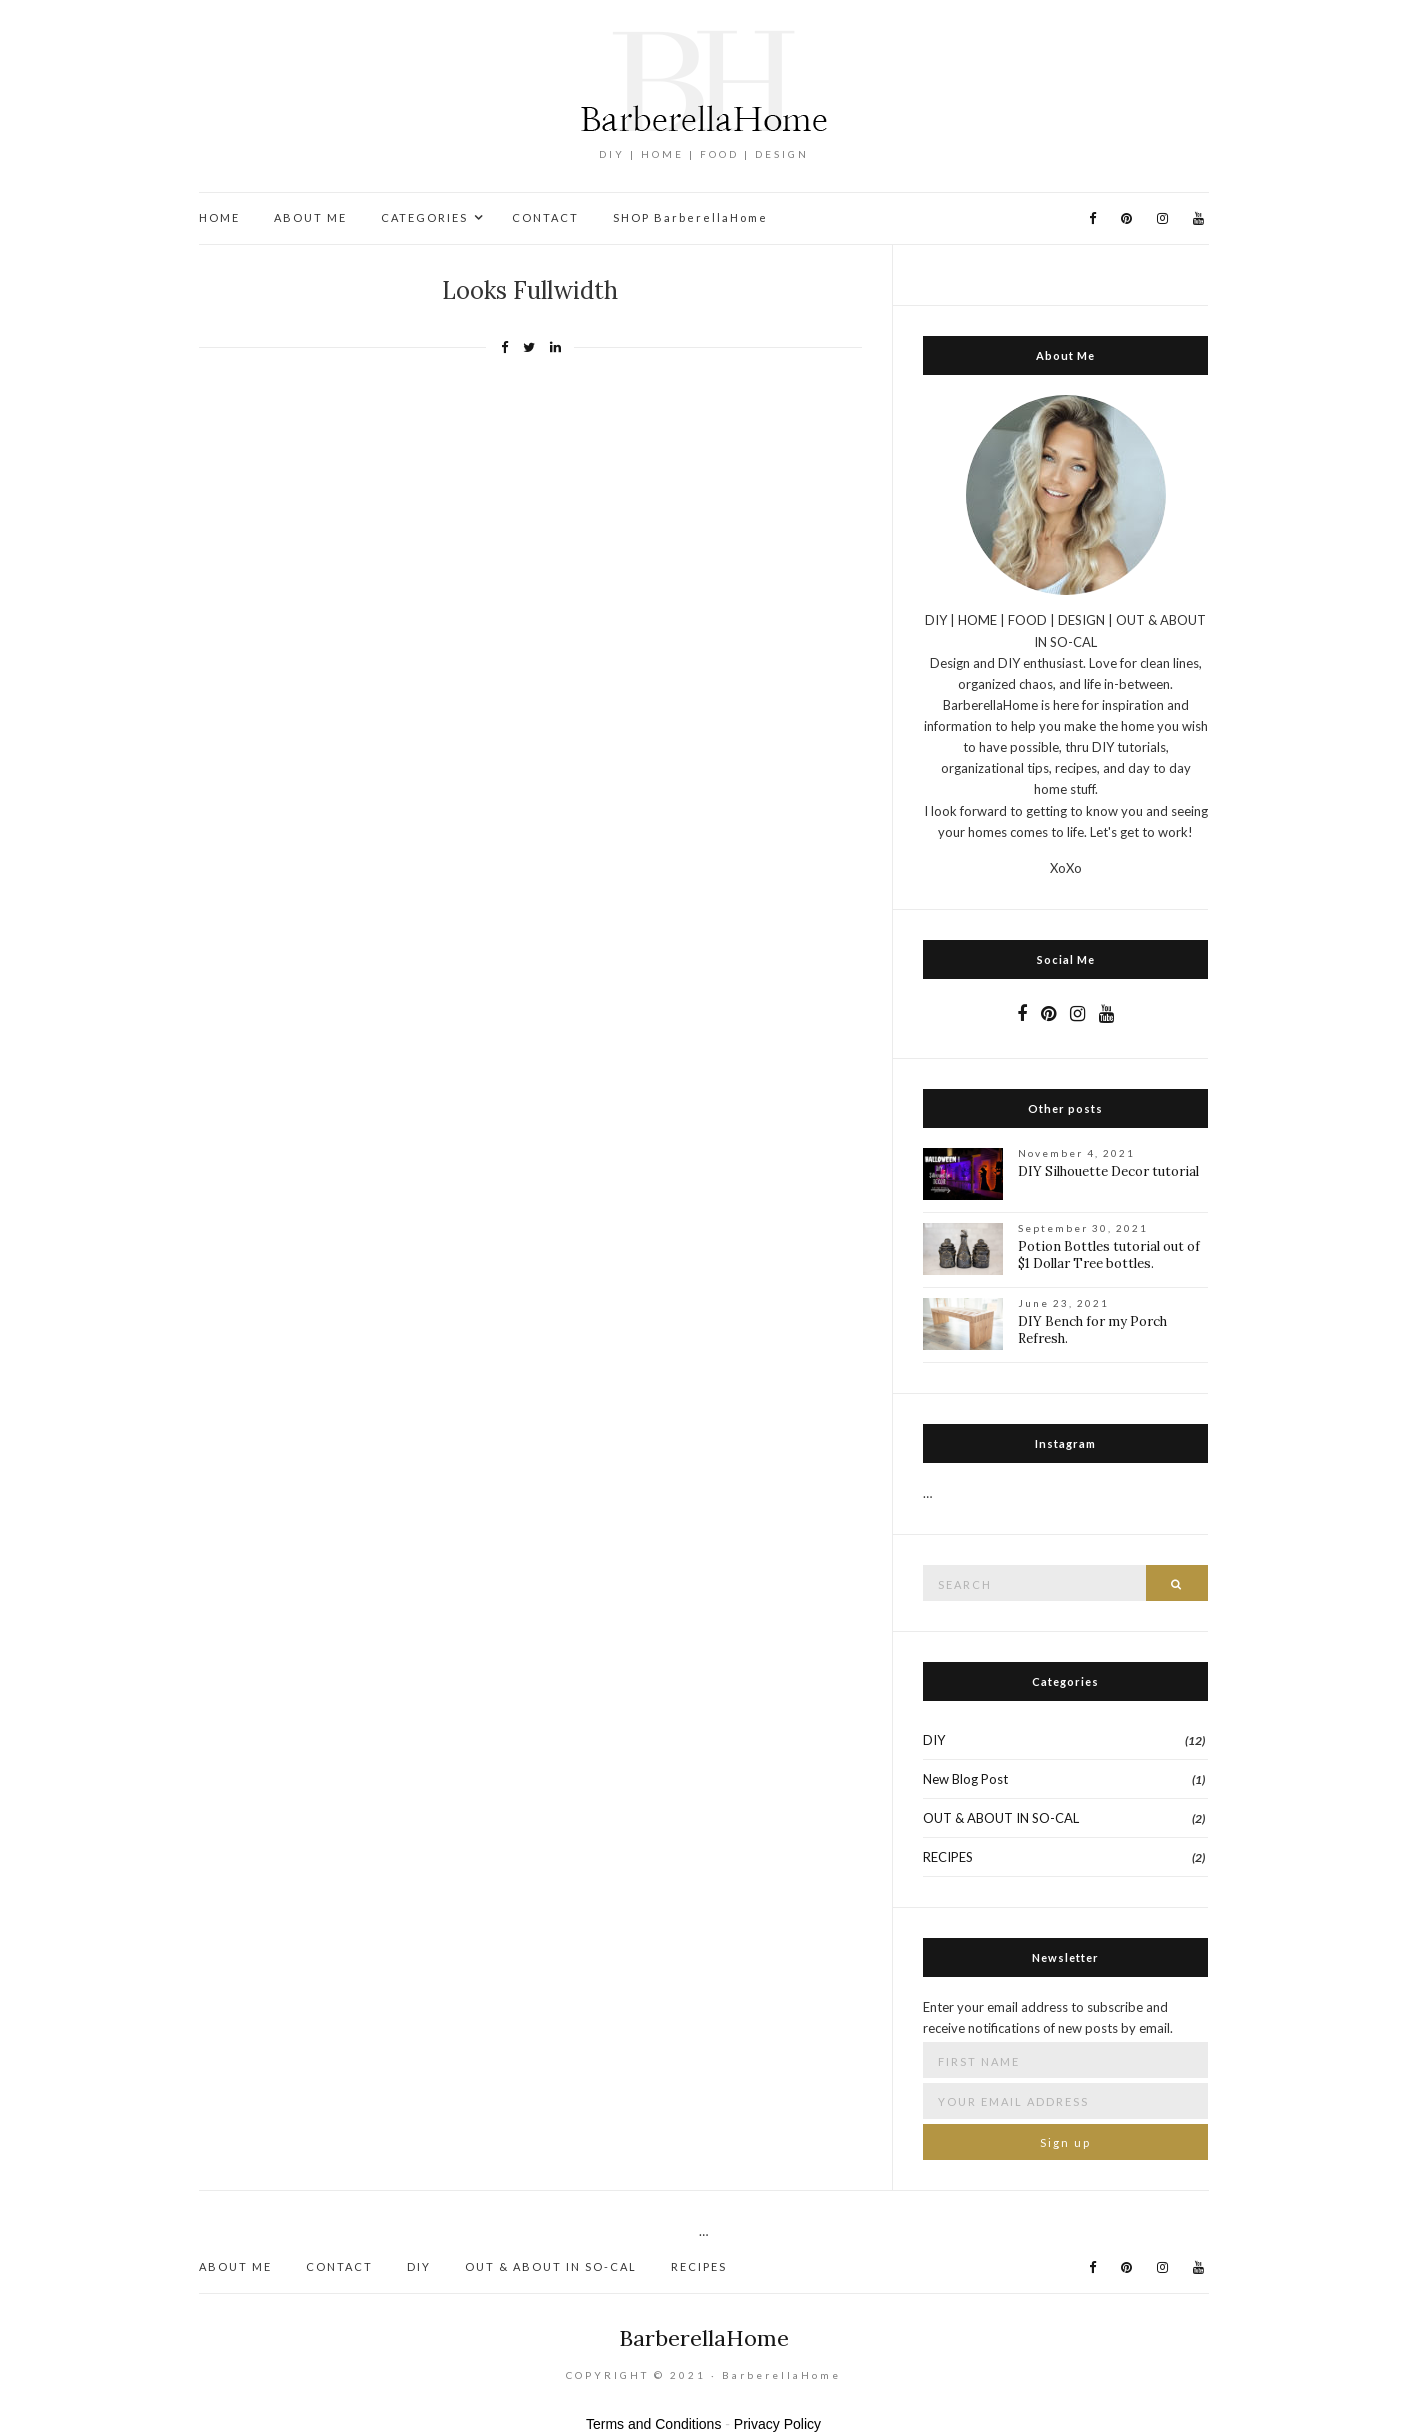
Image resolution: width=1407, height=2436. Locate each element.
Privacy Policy (777, 2424)
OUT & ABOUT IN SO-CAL (1001, 1818)
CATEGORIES (424, 217)
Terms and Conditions (653, 2424)
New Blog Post (965, 1779)
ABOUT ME (310, 217)
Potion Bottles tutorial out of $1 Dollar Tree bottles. (1109, 1255)
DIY (934, 1740)
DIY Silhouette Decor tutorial (1108, 1171)
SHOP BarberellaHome (690, 217)
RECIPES (948, 1857)
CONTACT (545, 217)
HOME (219, 217)
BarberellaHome (704, 2338)
